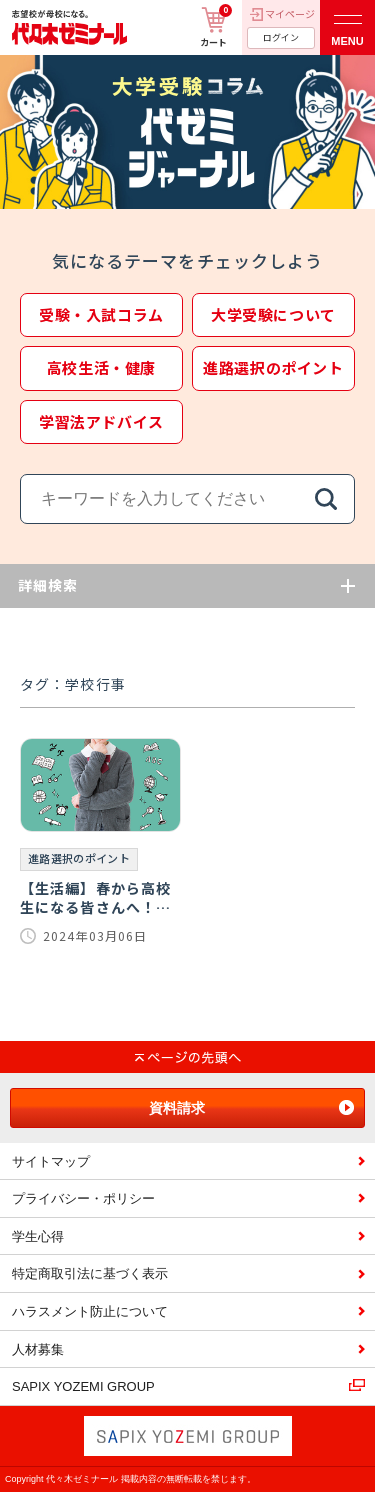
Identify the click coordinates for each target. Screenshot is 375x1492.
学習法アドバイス (101, 421)
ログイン (281, 37)
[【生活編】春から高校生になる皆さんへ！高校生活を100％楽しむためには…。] (100, 842)
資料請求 (177, 1108)
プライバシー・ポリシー (83, 1198)
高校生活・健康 (101, 367)
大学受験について (273, 314)
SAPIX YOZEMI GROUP (83, 1386)
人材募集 (38, 1349)
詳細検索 (48, 585)
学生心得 (38, 1236)
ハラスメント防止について (90, 1311)
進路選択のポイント (273, 367)
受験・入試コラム (101, 314)
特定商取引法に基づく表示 (90, 1273)
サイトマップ (51, 1161)
